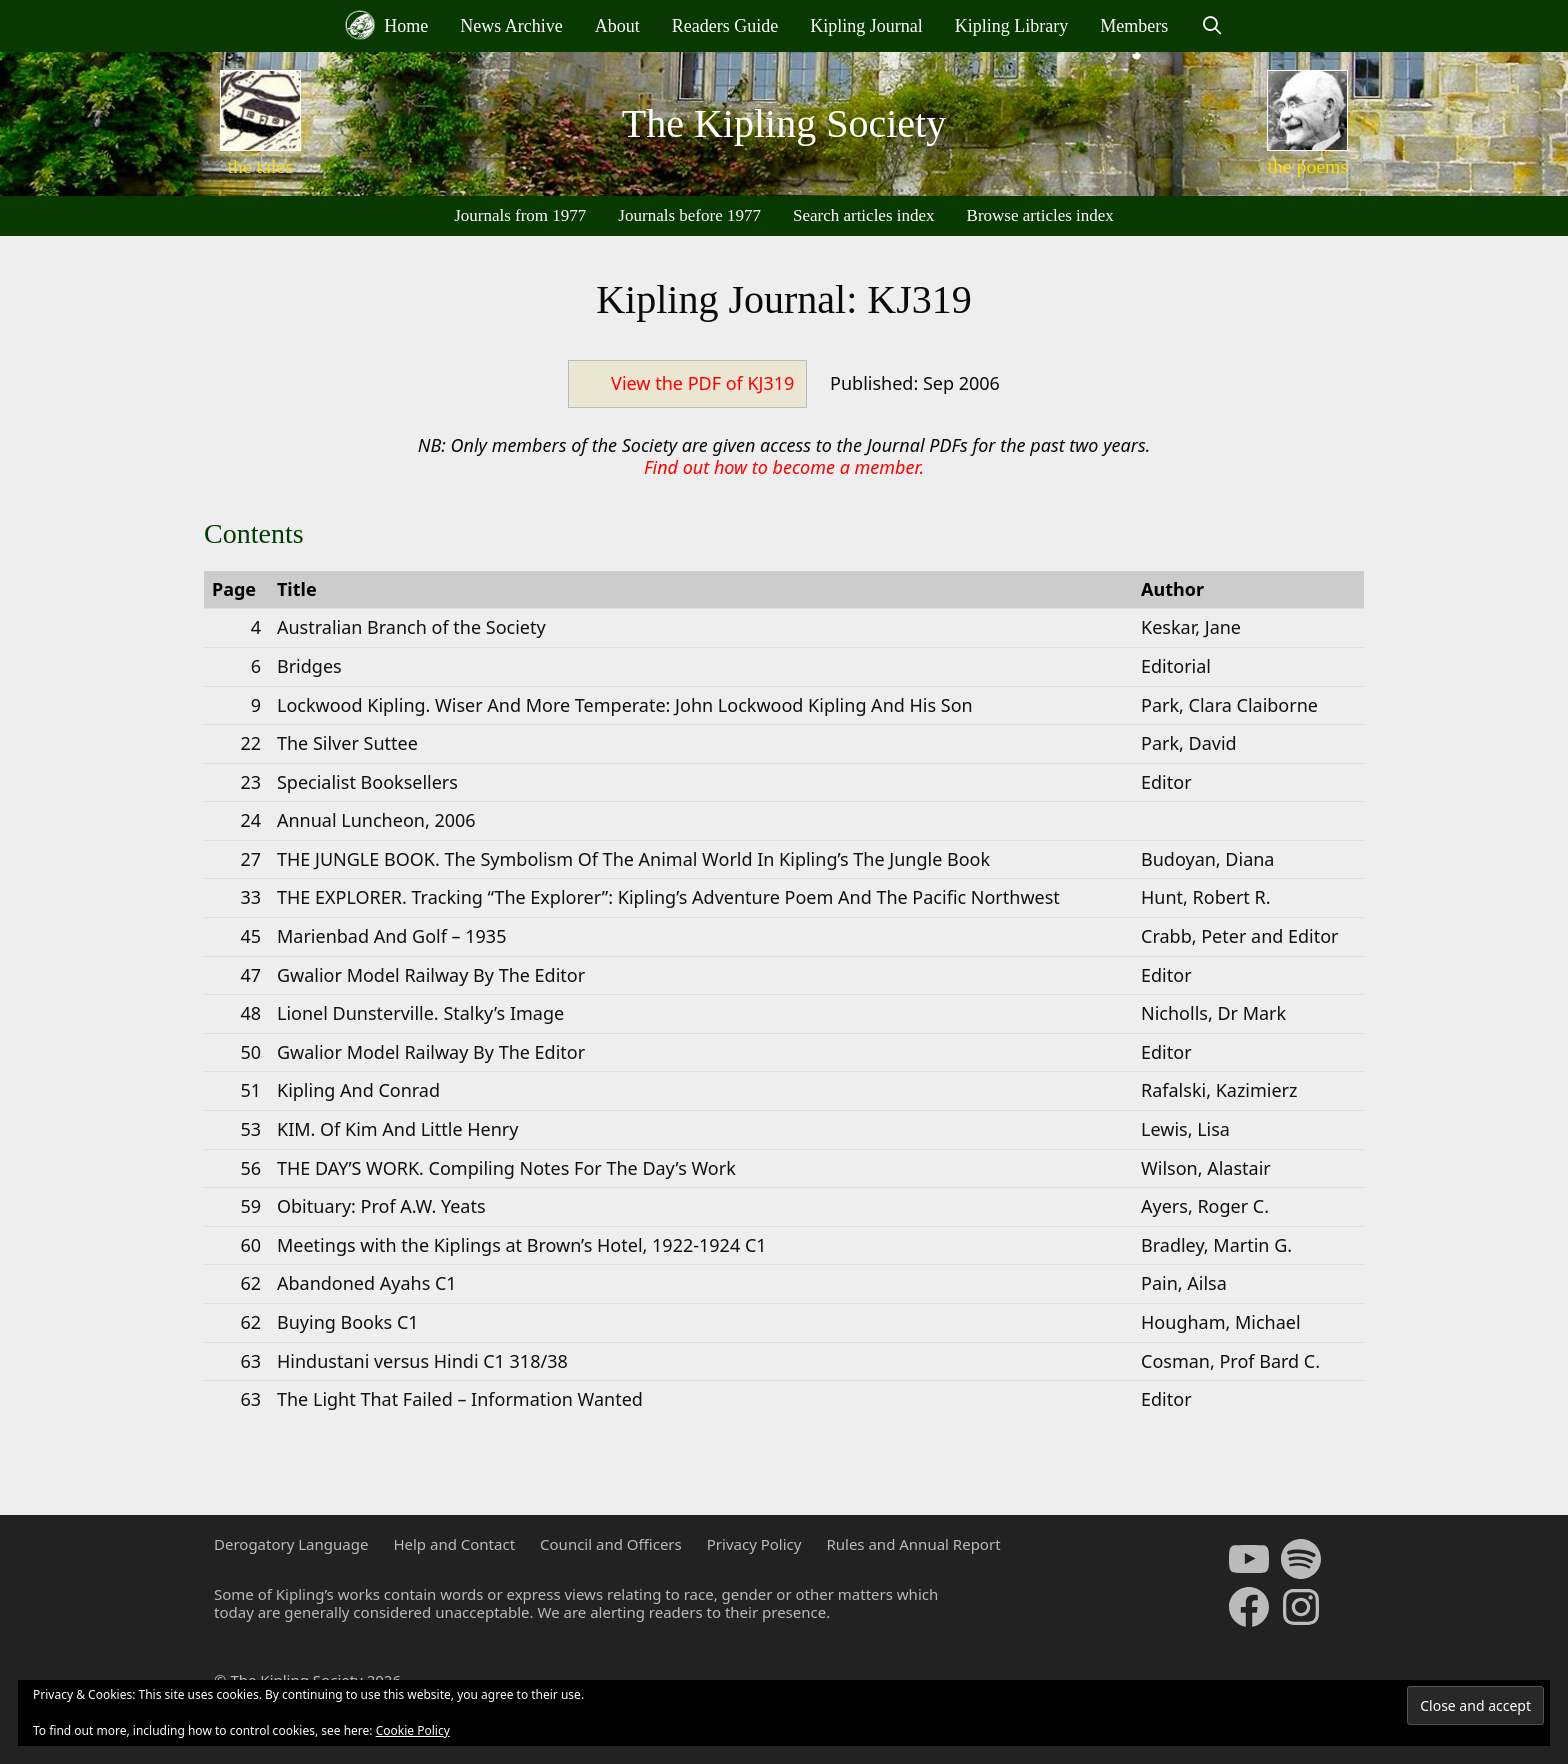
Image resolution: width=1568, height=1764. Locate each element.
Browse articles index (1040, 215)
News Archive (511, 26)
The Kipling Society (784, 123)
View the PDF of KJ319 (702, 383)
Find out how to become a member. (784, 467)
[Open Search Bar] (1211, 26)
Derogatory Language (291, 1544)
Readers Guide (725, 26)
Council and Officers (611, 1544)
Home (387, 25)
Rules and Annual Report (913, 1544)
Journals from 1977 (520, 215)
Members (1134, 26)
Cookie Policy (413, 1730)
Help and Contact (454, 1544)
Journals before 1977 (689, 215)
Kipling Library (1011, 26)
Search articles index (864, 215)
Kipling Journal (866, 26)
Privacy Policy (754, 1544)
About (617, 26)
